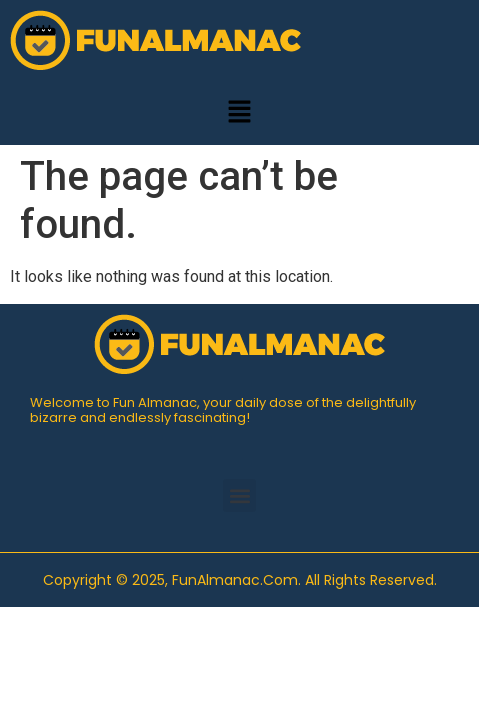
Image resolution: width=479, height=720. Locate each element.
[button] (239, 113)
